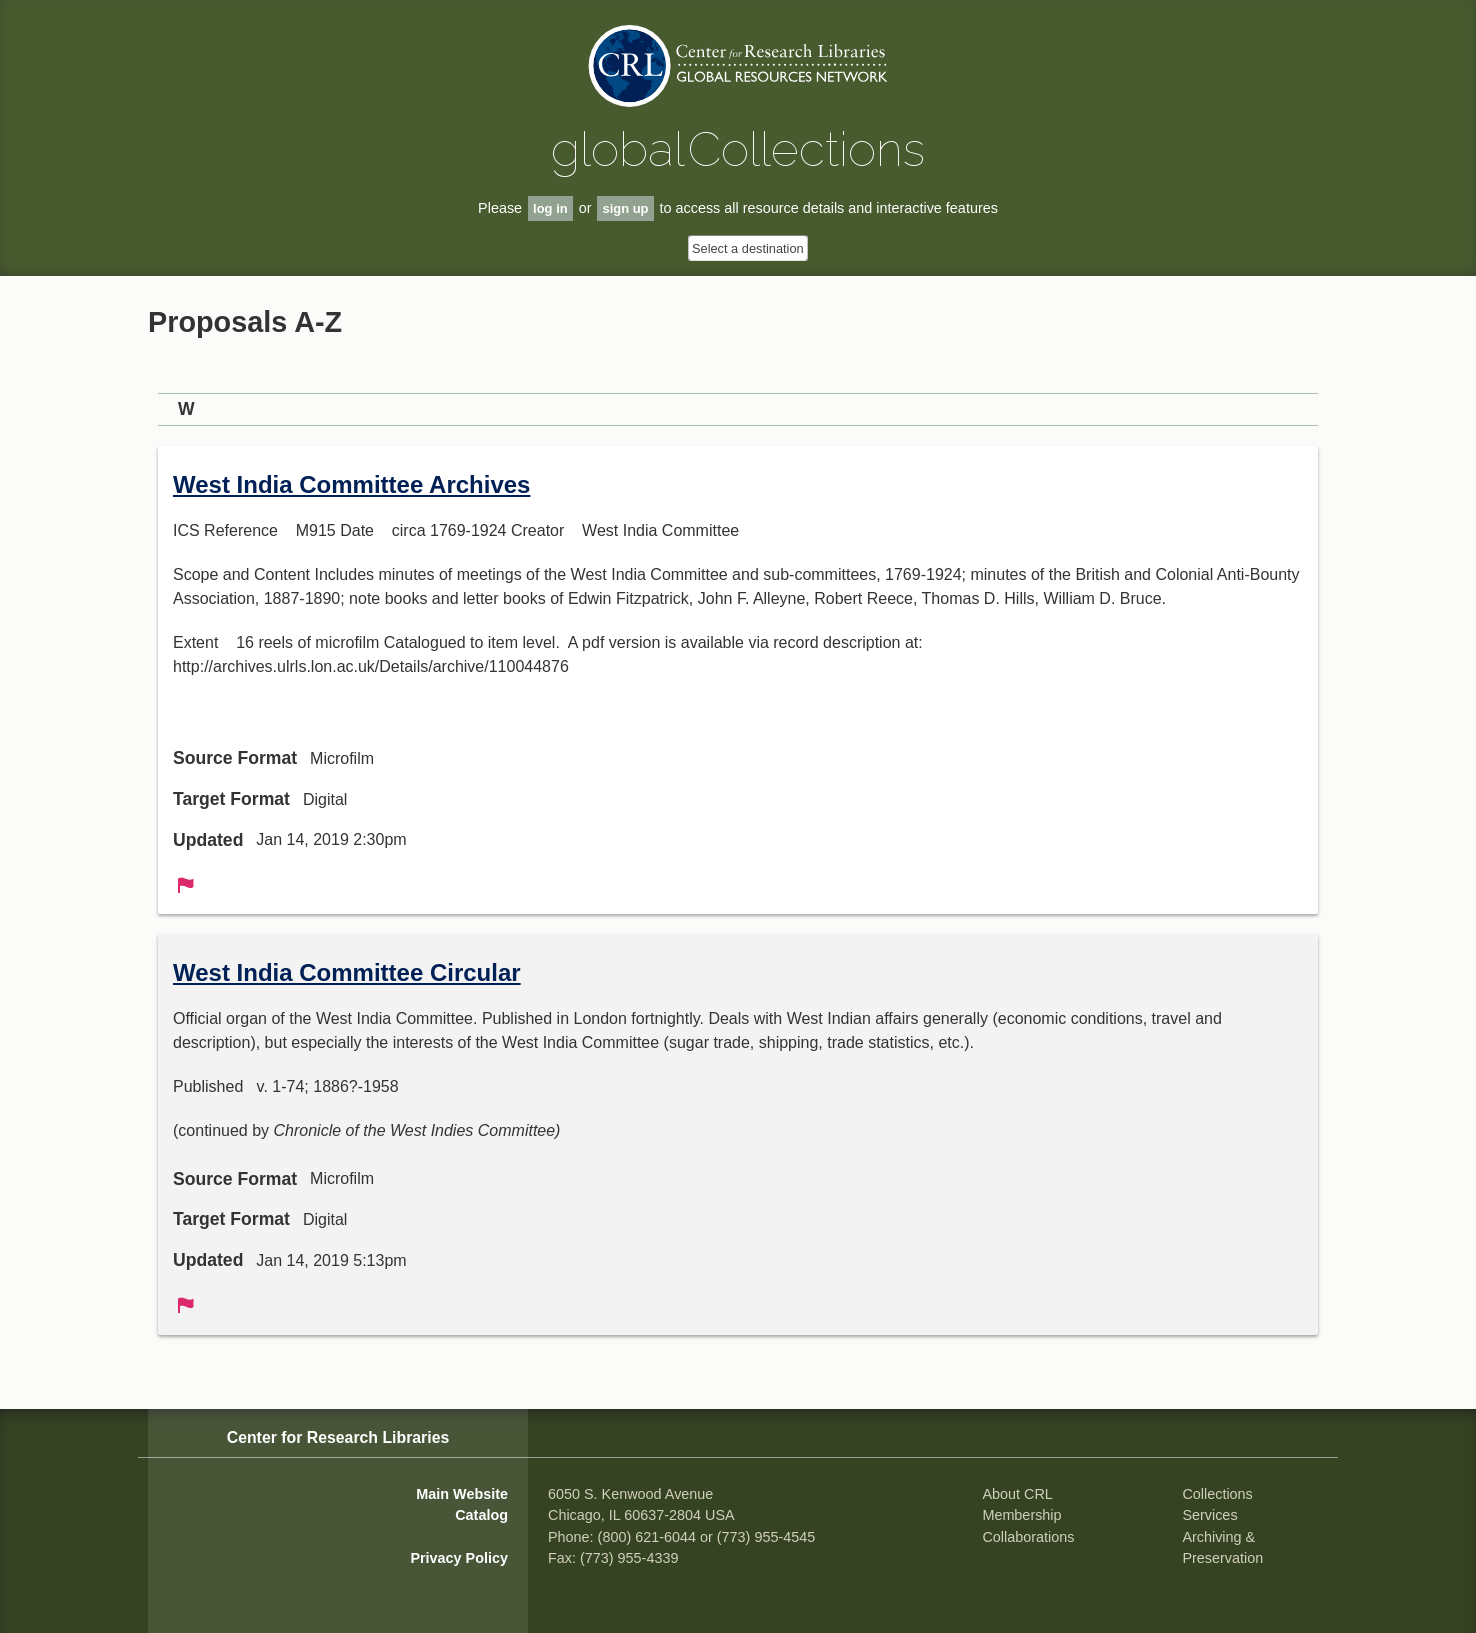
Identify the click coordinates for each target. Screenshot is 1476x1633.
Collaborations (1028, 1537)
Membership (1021, 1515)
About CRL (1017, 1494)
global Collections (737, 149)
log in (550, 208)
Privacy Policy (459, 1558)
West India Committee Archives (351, 484)
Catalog (481, 1515)
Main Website (462, 1494)
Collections (1217, 1494)
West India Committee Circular (347, 972)
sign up (625, 208)
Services (1209, 1515)
